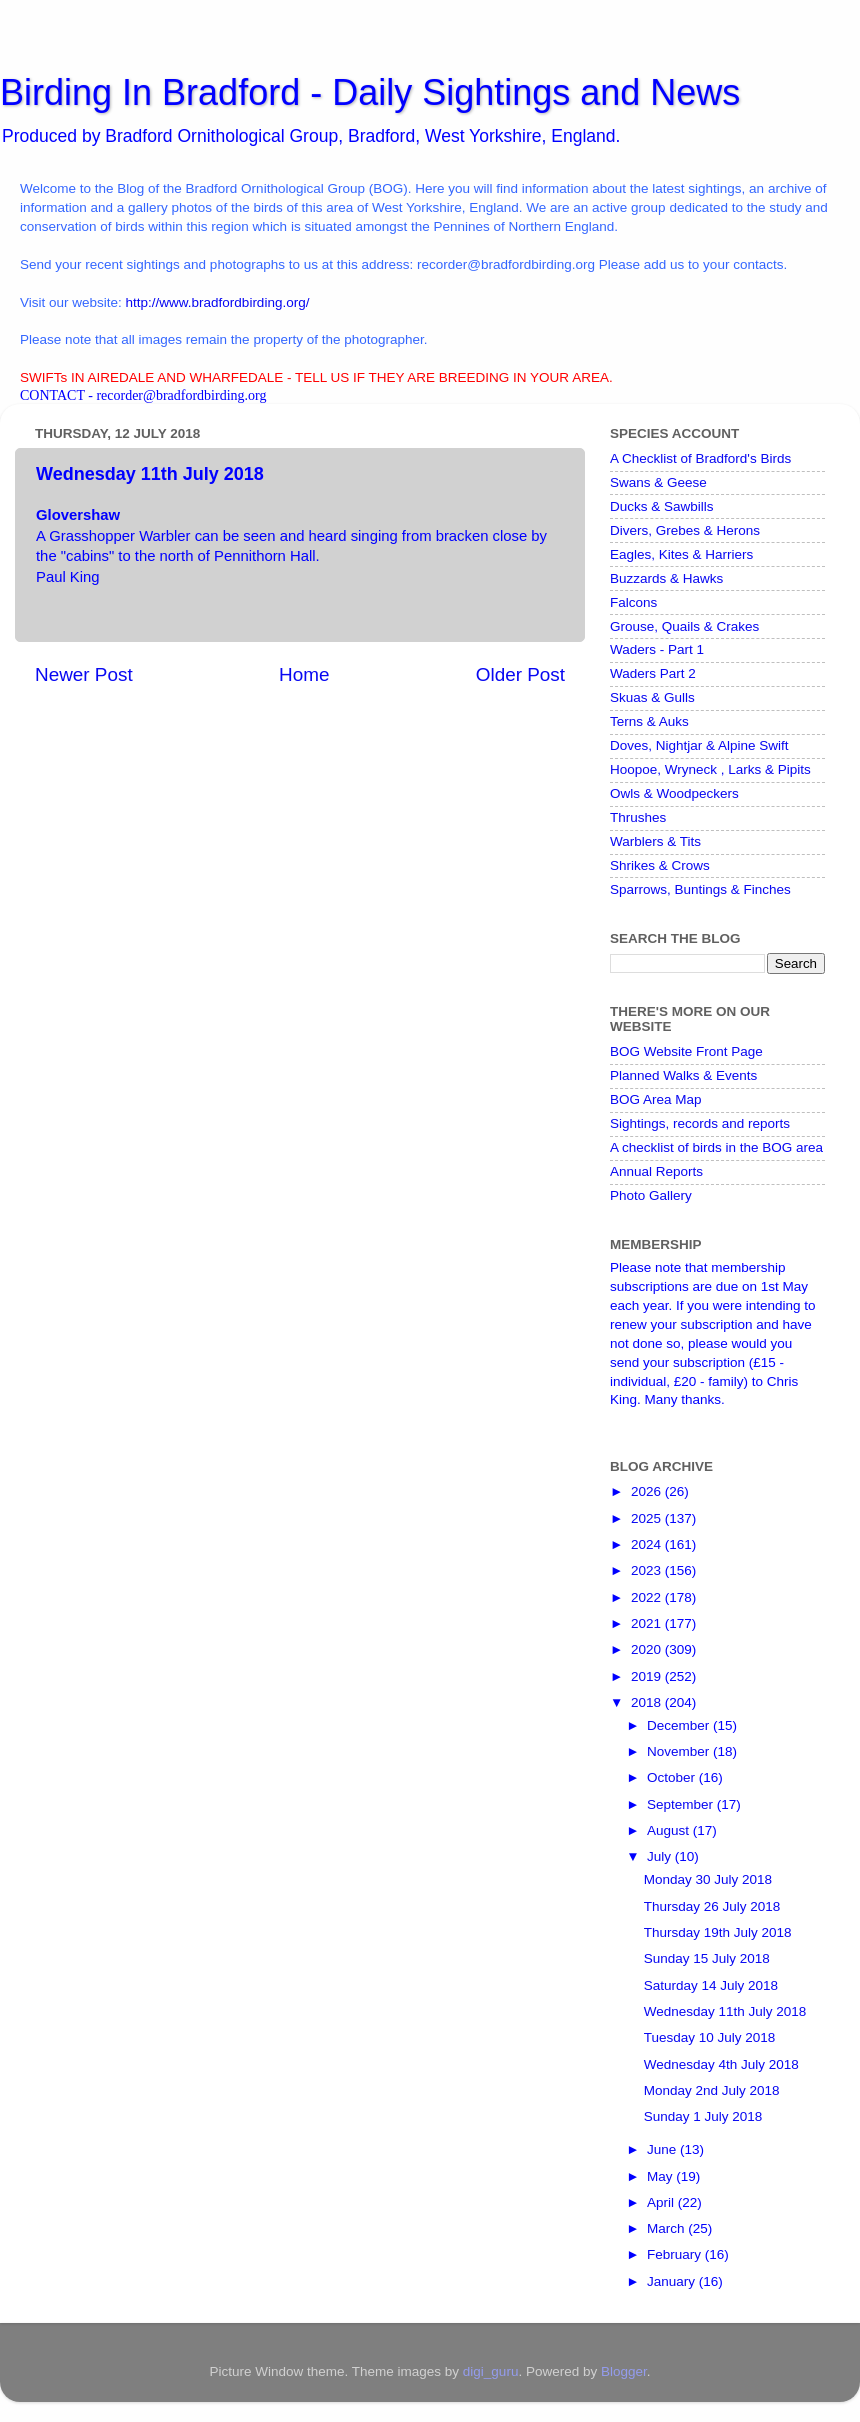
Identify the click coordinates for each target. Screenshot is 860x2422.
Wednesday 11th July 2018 (725, 2011)
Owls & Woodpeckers (674, 793)
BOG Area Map (656, 1099)
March (667, 2228)
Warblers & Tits (655, 841)
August (670, 1830)
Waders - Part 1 (657, 649)
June (663, 2149)
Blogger (624, 2371)
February (676, 2254)
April (662, 2202)
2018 (648, 1702)
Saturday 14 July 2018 (711, 1985)
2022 (648, 1597)
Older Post (520, 674)
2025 (648, 1518)
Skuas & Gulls (652, 697)
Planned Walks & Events (683, 1075)
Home (304, 674)
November (680, 1751)
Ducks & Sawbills (662, 506)
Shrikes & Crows (660, 865)
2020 (648, 1649)
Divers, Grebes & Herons (685, 530)
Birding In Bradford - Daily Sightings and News (370, 92)
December (680, 1725)
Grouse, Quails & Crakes (684, 626)
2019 (648, 1676)
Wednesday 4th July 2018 (721, 2064)
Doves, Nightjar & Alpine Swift (699, 745)
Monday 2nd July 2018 (712, 2090)
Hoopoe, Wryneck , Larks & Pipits (710, 769)
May (661, 2176)
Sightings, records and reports (700, 1123)
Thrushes (638, 817)
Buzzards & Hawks (666, 578)
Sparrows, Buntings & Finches (700, 889)
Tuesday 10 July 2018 (710, 2037)
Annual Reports (656, 1171)
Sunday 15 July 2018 (707, 1958)
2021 (648, 1623)
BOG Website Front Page (686, 1051)
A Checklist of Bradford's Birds (700, 458)
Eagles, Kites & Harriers (681, 554)
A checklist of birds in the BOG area (716, 1147)
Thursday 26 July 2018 (712, 1906)
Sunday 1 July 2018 (703, 2116)
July (661, 1856)
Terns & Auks (649, 721)
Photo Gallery (651, 1195)
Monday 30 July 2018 (708, 1879)
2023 (648, 1570)
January (673, 2281)
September (682, 1804)
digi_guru (491, 2371)
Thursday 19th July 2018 (718, 1932)
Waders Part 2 (653, 673)
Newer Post (84, 674)
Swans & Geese (658, 482)
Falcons (633, 602)
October (673, 1777)
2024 (648, 1544)
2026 (648, 1491)
